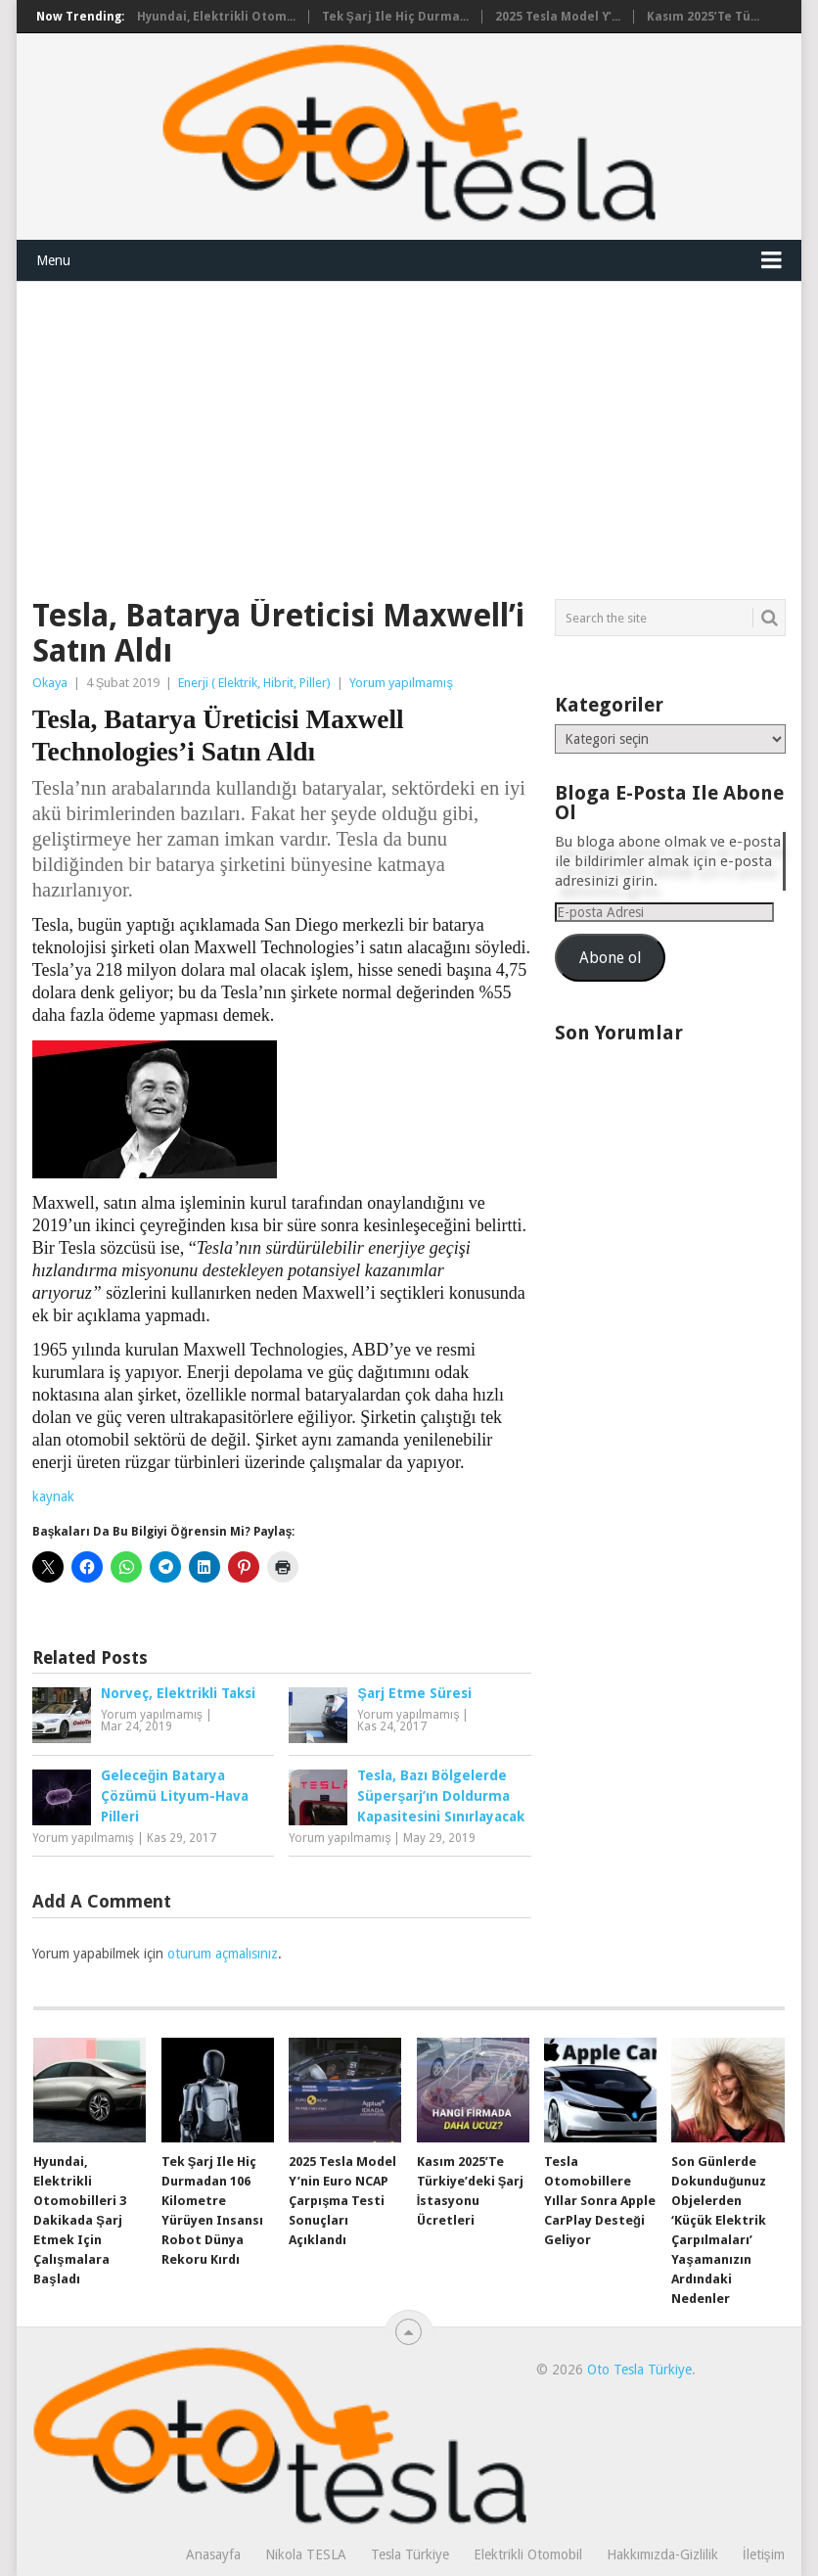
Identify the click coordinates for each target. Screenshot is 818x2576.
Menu (53, 260)
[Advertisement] (409, 429)
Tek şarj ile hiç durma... (395, 16)
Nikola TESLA (305, 2554)
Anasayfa (213, 2554)
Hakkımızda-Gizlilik (662, 2554)
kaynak (53, 1496)
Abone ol (610, 957)
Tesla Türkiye (410, 2554)
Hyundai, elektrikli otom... (216, 16)
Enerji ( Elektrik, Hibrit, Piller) (254, 682)
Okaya (50, 682)
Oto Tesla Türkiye (639, 2369)
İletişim (764, 2554)
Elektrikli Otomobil (528, 2554)
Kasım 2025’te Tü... (703, 16)
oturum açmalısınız (222, 1953)
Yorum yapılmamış (401, 682)
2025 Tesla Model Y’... (557, 16)
